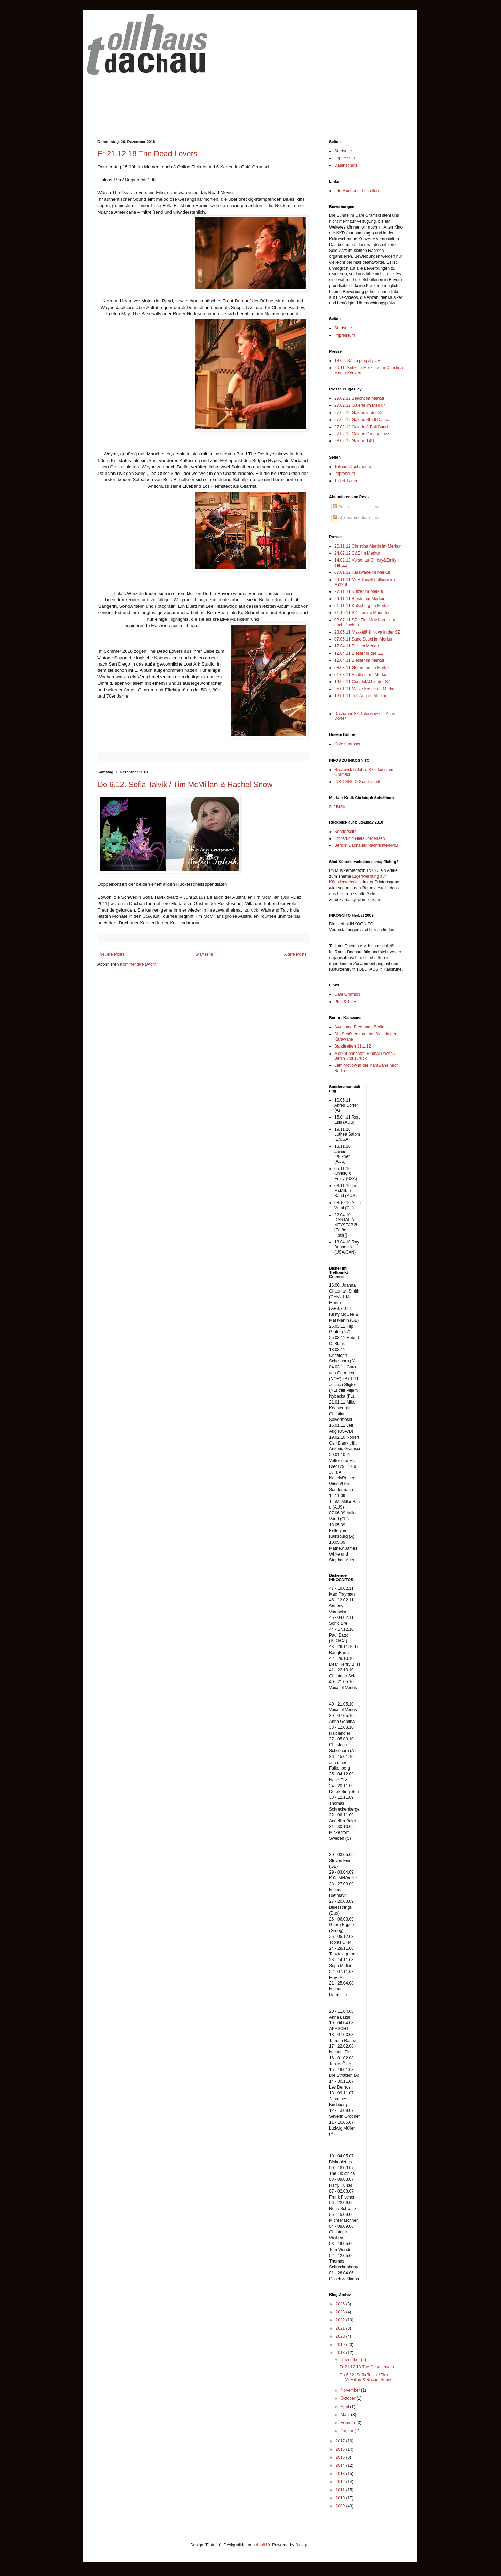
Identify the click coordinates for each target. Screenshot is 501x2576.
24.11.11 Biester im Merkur (359, 598)
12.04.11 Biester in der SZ (358, 653)
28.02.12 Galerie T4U (354, 440)
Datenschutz (346, 165)
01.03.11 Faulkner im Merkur (361, 674)
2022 (341, 2319)
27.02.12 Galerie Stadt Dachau (363, 419)
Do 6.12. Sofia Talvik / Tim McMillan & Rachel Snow (184, 784)
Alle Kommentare (351, 517)
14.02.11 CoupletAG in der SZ (362, 681)
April (345, 2406)
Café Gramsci (347, 743)
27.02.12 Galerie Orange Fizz (361, 433)
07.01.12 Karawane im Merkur (362, 572)
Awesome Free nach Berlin (359, 1027)
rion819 (263, 2545)
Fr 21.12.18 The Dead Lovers (147, 153)
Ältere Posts (295, 954)
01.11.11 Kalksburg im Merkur (362, 605)
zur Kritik (337, 806)
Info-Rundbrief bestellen (356, 190)
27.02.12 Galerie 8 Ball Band (361, 426)
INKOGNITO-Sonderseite (357, 781)
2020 (341, 2336)
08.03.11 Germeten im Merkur (362, 667)
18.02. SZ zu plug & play (357, 360)
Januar (348, 2430)
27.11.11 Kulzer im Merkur (358, 591)
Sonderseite (345, 831)
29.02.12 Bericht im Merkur (359, 398)
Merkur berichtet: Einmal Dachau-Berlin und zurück (365, 1056)
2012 (341, 2481)
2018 (341, 2352)
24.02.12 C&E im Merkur (357, 553)
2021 (341, 2328)
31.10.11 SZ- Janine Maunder (362, 612)
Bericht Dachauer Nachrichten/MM (366, 845)
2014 (341, 2465)
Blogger (302, 2545)
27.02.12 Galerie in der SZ (358, 412)
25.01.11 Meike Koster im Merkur (365, 688)
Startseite (204, 954)
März (346, 2414)
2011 (341, 2490)
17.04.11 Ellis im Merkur (356, 646)
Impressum (344, 158)
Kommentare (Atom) (139, 964)
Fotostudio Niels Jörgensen (359, 838)
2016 (341, 2449)
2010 (341, 2498)
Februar (348, 2422)
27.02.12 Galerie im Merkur (359, 405)
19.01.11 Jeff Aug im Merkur (360, 695)
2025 (341, 2303)
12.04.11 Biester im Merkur (359, 660)
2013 (341, 2473)
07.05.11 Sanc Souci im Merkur (363, 639)
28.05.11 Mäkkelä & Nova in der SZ (367, 632)
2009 (341, 2506)
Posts (341, 506)
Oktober (349, 2398)
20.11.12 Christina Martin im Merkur (367, 546)
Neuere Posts (112, 954)
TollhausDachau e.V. (353, 466)
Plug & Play (345, 1001)
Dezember (351, 2359)
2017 (341, 2441)
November (351, 2390)
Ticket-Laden (346, 480)
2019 (341, 2344)
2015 (341, 2457)
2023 (341, 2311)
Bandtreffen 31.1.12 (352, 1046)
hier (372, 929)
